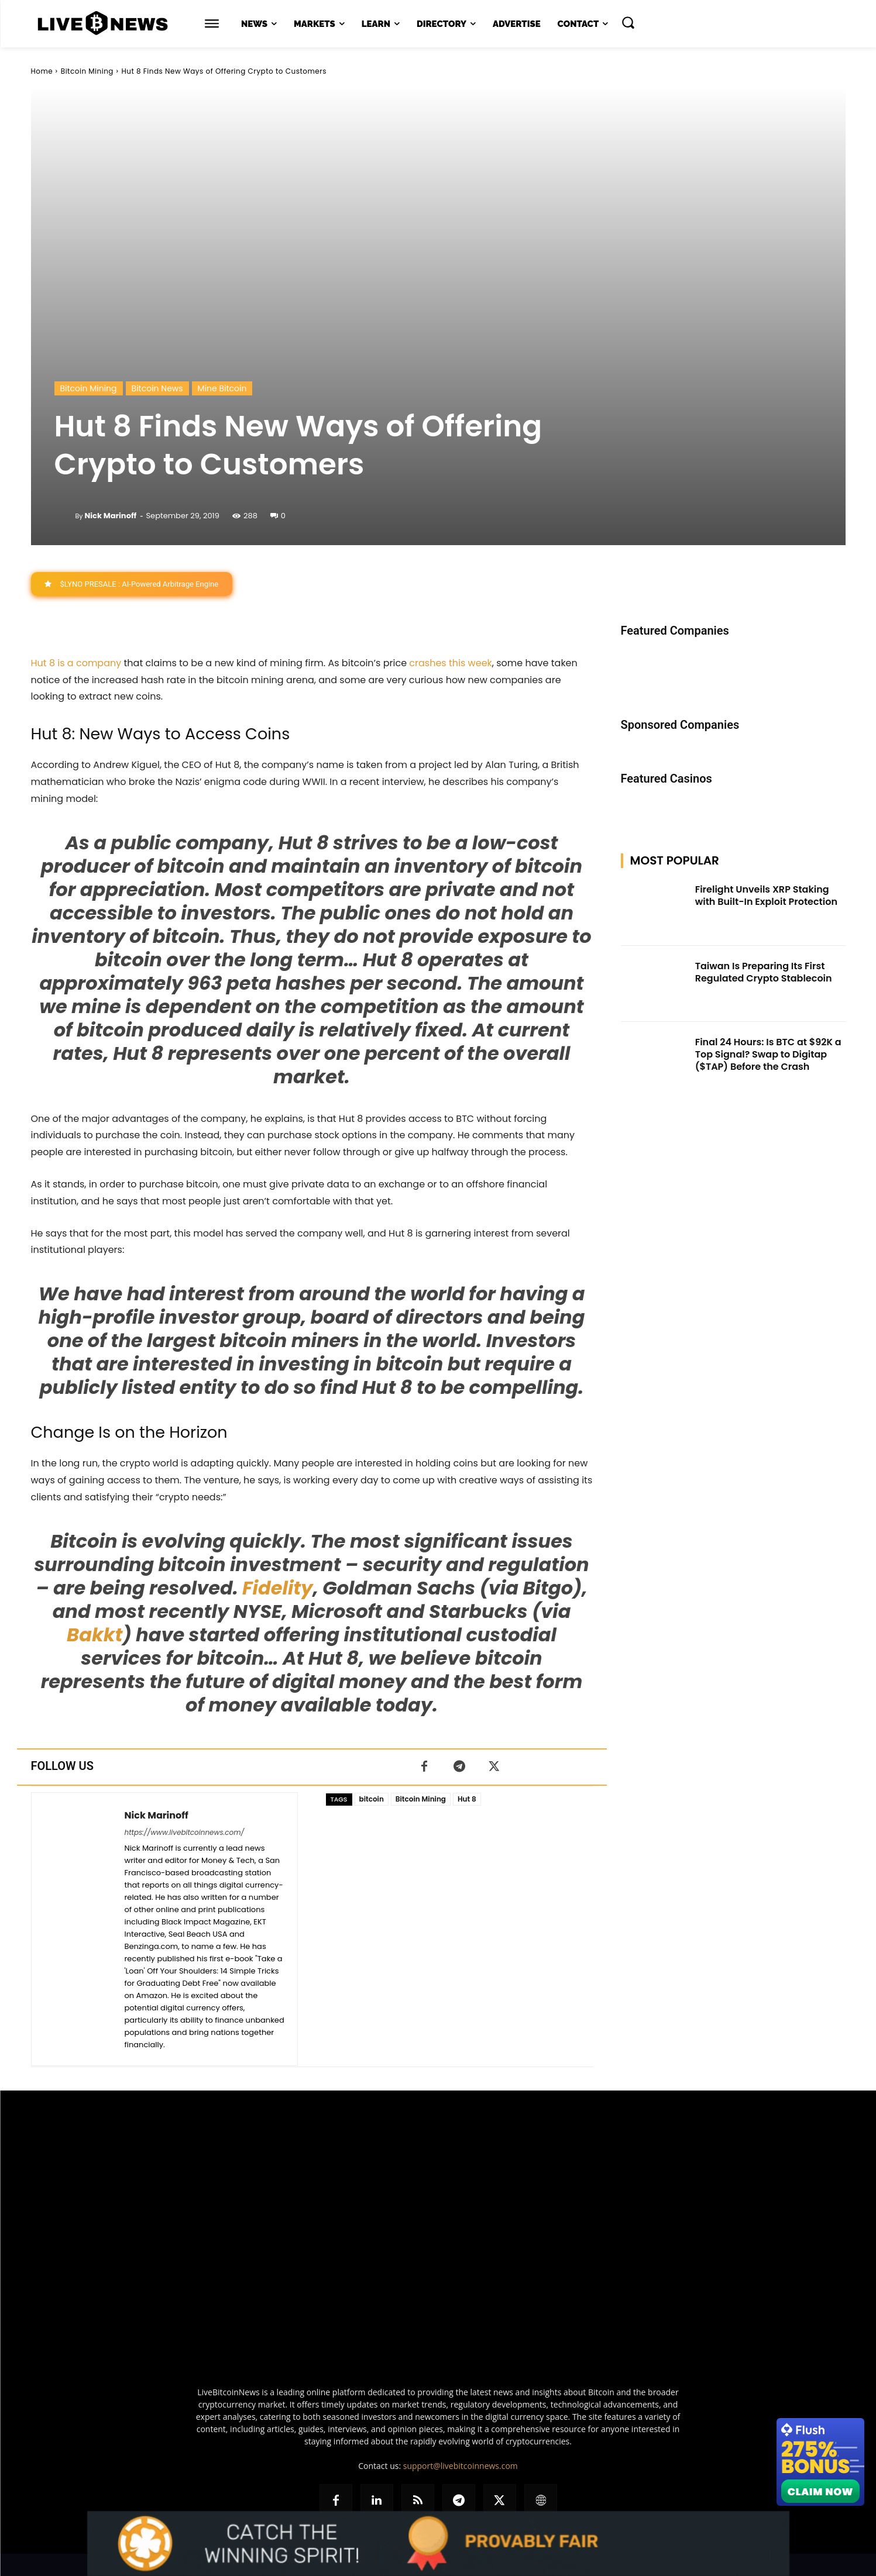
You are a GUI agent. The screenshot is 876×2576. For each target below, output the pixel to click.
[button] (628, 22)
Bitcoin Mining (87, 71)
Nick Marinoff (110, 515)
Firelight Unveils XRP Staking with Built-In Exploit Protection (766, 895)
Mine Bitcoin (222, 388)
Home (42, 71)
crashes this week (450, 663)
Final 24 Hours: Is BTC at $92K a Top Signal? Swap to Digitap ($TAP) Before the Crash (768, 1054)
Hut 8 (467, 1799)
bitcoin (371, 1799)
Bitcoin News (157, 388)
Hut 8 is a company (76, 663)
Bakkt (94, 1634)
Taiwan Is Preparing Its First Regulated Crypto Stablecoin (763, 972)
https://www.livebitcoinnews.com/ (185, 1832)
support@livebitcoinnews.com (460, 2465)
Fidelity (277, 1588)
